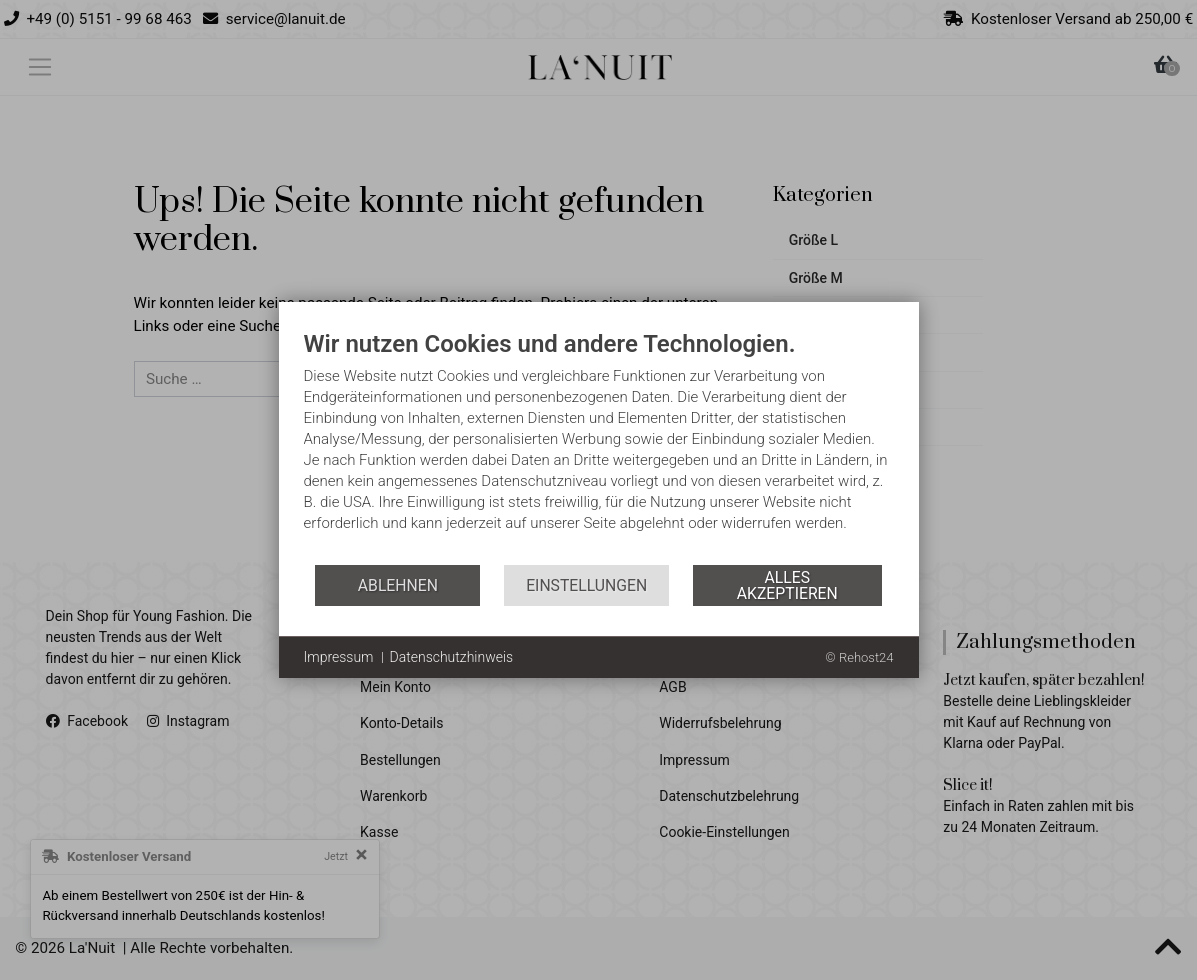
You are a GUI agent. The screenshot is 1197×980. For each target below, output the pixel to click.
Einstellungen (586, 585)
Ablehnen (398, 585)
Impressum (339, 657)
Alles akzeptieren (787, 585)
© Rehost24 (859, 657)
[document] (599, 446)
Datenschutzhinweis (452, 657)
